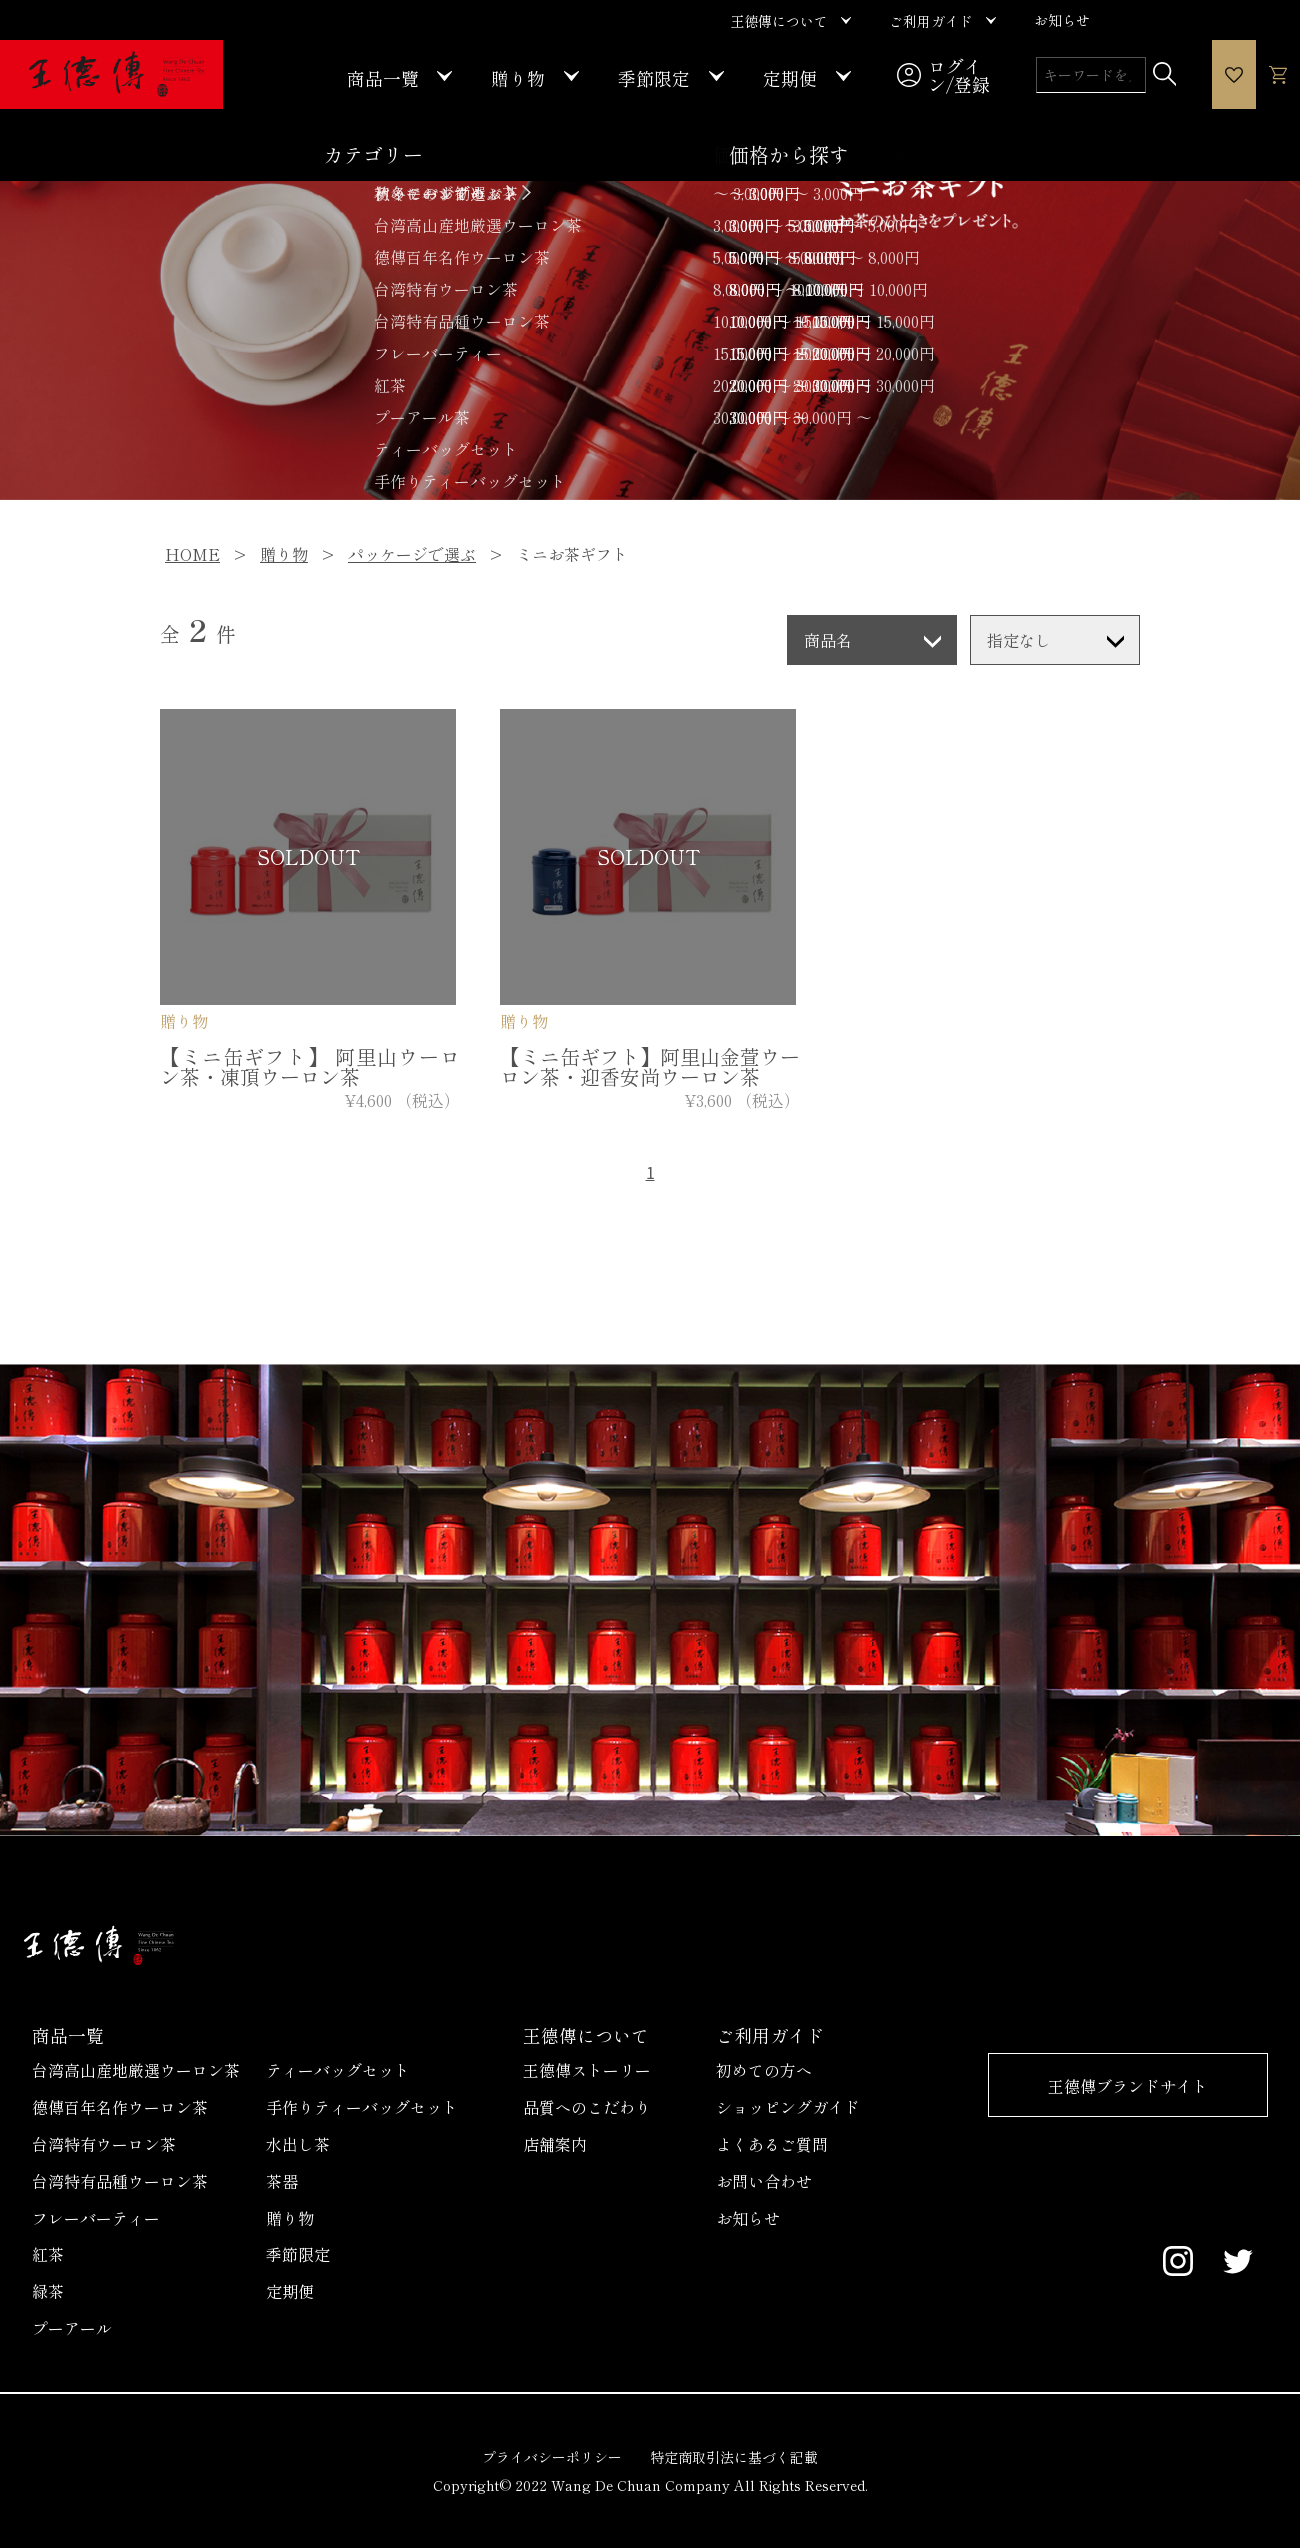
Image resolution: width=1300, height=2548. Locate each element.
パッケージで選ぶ (412, 554)
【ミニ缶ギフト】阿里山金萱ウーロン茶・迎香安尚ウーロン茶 (650, 1066)
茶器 (282, 2181)
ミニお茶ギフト (572, 554)
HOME (192, 554)
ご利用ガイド (770, 2035)
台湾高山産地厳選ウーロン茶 (136, 2070)
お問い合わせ (764, 2181)
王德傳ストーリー (587, 2070)
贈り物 (284, 554)
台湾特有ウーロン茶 (104, 2144)
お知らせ (748, 2218)
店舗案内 (555, 2144)
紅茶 (48, 2254)
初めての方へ (764, 2070)
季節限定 (298, 2254)
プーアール (72, 2328)
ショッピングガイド (788, 2107)
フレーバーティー (96, 2218)
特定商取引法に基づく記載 (734, 2457)
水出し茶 (298, 2144)
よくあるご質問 (772, 2144)
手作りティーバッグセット (362, 2107)
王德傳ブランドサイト (1128, 2086)
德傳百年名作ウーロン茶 (120, 2107)
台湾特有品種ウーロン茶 (120, 2181)
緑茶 (48, 2291)
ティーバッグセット (338, 2070)
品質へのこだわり (587, 2107)
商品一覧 (68, 2035)
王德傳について (586, 2035)
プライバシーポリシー (552, 2457)
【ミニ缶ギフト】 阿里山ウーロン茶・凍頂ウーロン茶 (310, 1066)
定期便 (290, 2291)
